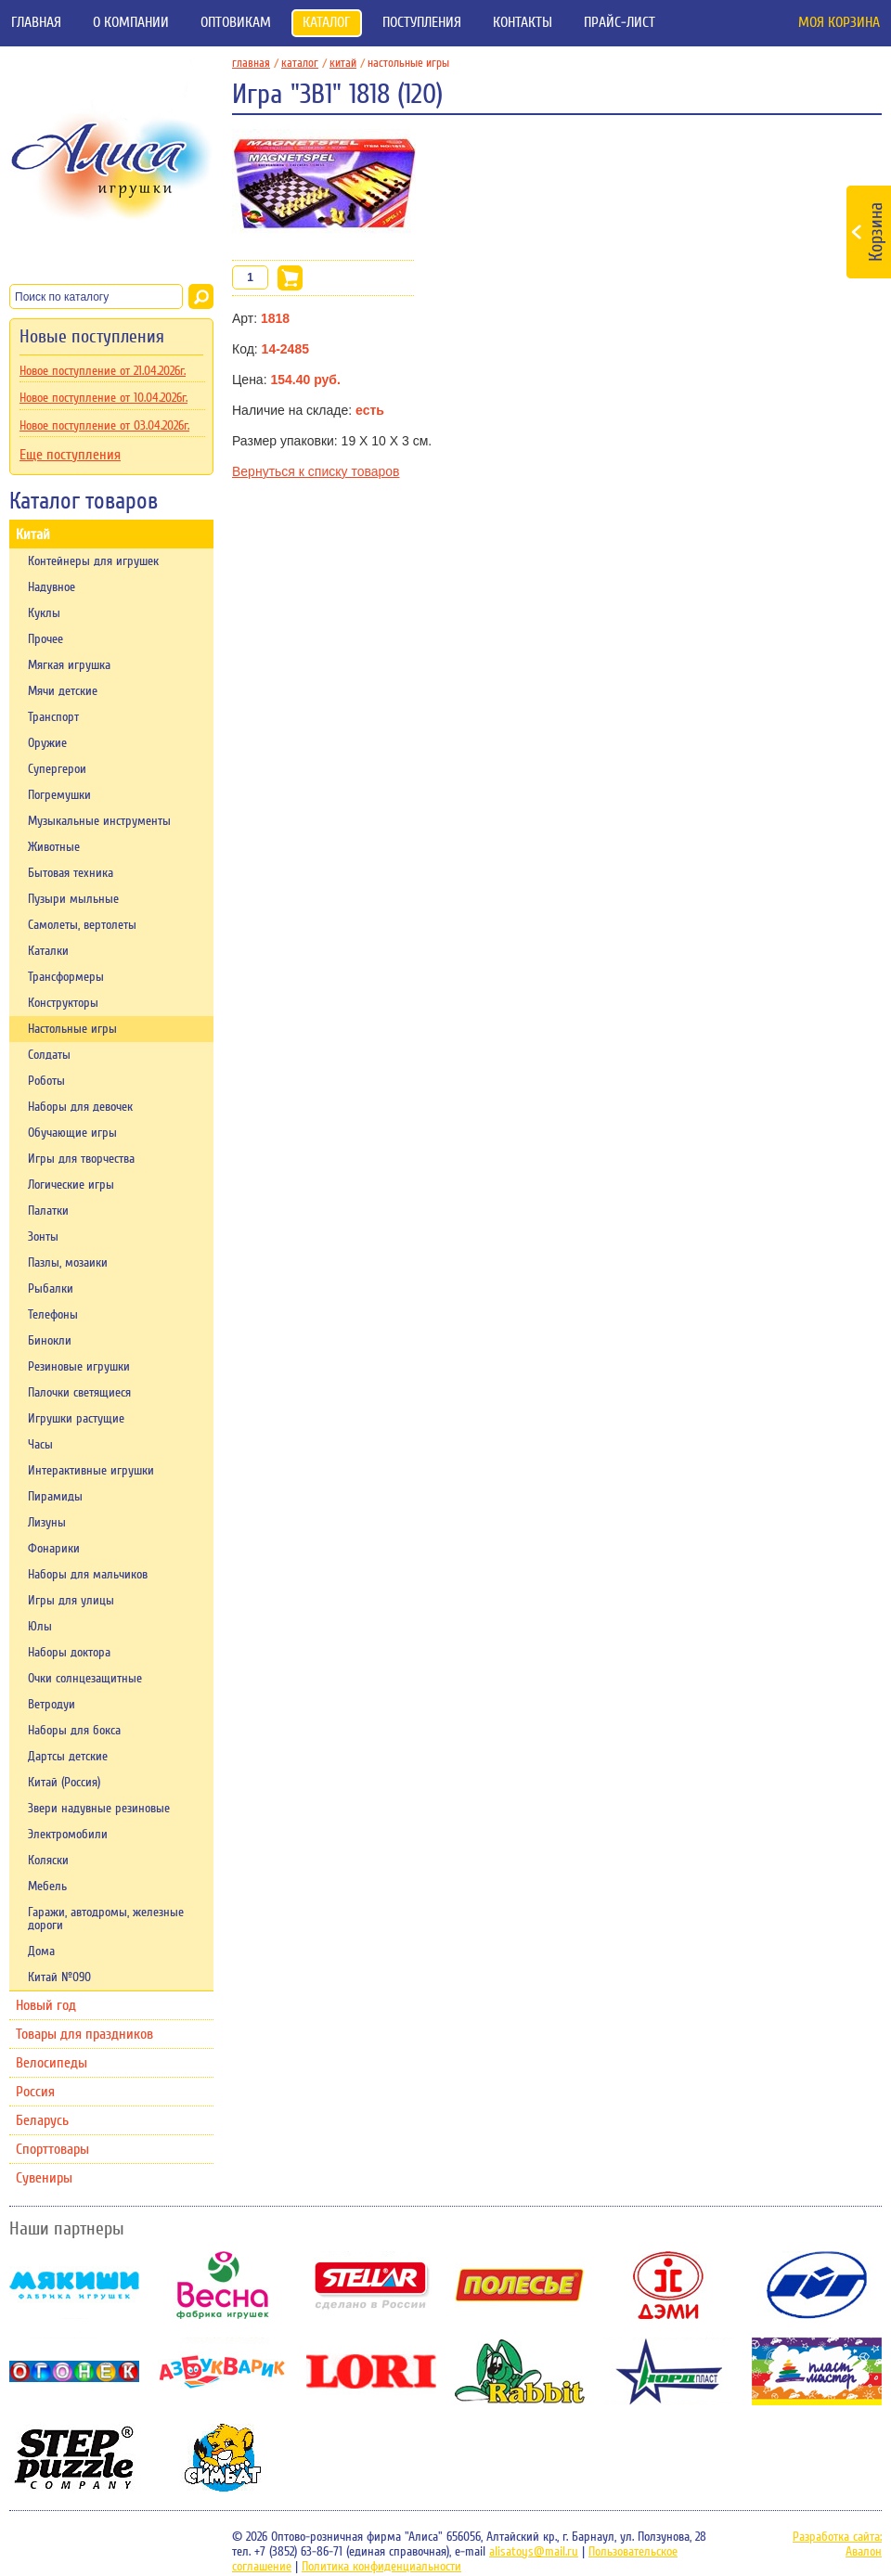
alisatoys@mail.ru (533, 2551)
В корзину (290, 277)
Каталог (327, 22)
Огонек (74, 2371)
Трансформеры (66, 977)
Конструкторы (63, 1003)
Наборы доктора (69, 1652)
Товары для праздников (84, 2034)
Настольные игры (72, 1029)
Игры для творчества (81, 1159)
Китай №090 (59, 1977)
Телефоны (53, 1314)
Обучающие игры (72, 1133)
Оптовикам (235, 22)
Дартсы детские (68, 1756)
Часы (40, 1444)
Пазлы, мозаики (68, 1263)
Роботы (46, 1081)
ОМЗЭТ (817, 2285)
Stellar (371, 2285)
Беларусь (42, 2120)
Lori (371, 2371)
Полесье (520, 2285)
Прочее (45, 639)
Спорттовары (52, 2149)
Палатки (48, 1211)
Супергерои (57, 769)
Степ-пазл (74, 2458)
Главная (36, 22)
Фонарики (54, 1548)
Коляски (48, 1860)
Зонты (43, 1237)
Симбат (223, 2458)
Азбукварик (223, 2371)
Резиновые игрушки (79, 1366)
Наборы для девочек (80, 1107)
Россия (35, 2091)
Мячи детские (62, 691)
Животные (54, 847)
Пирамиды (55, 1496)
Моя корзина (839, 22)
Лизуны (47, 1522)
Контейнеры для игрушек (93, 561)
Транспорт (53, 717)
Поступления (421, 22)
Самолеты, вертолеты (82, 925)
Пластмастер (817, 2371)
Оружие (47, 743)
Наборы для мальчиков (88, 1574)
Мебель (47, 1886)
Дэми (668, 2285)
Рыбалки (50, 1289)
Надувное (51, 587)
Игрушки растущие (76, 1418)
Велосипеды (51, 2062)
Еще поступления (70, 454)
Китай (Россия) (64, 1782)
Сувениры (44, 2178)
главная (255, 63)
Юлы (40, 1626)
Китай (33, 534)
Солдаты (49, 1055)
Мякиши (74, 2285)
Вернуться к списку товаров (316, 471)
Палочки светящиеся (79, 1392)
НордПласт (668, 2371)
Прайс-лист (619, 22)
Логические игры (71, 1185)
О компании (131, 22)
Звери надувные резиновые (99, 1808)
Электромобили (68, 1834)
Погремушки (59, 795)
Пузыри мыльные (73, 899)
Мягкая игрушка (69, 665)
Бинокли (49, 1340)
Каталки (48, 951)
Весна (223, 2285)
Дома (41, 1951)
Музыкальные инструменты (99, 821)
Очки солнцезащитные (85, 1678)
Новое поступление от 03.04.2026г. (104, 426)
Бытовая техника (70, 873)
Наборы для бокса (74, 1730)
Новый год (46, 2005)
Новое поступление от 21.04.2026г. (102, 371)
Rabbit (520, 2371)
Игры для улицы (71, 1600)
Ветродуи (51, 1704)
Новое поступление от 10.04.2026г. (103, 398)
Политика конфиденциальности (381, 2566)
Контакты (522, 22)
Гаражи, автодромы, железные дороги (106, 1919)
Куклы (44, 613)
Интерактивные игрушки (91, 1470)
